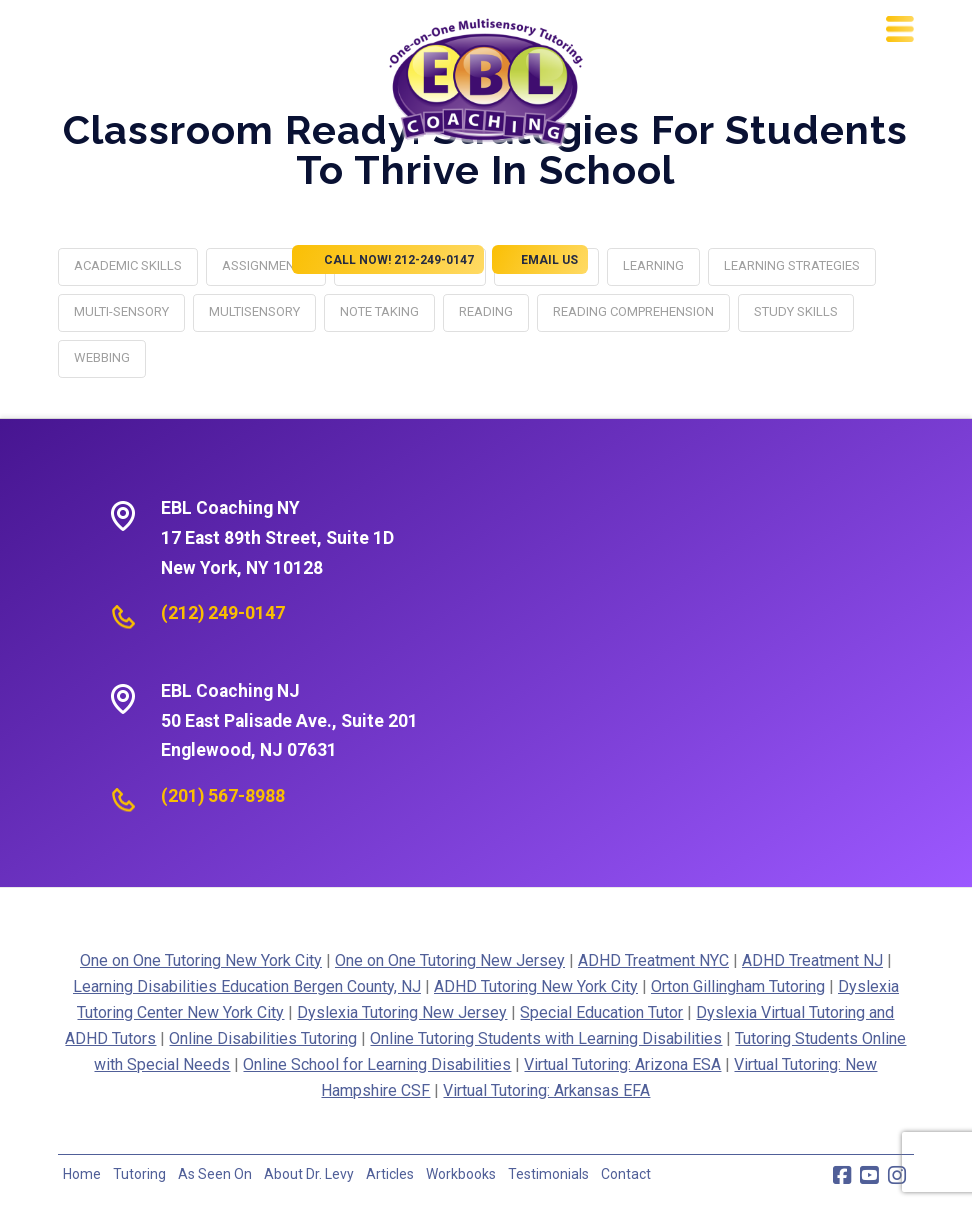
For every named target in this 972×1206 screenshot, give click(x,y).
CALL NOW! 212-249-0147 (388, 260)
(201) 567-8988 (223, 796)
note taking (379, 311)
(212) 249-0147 (223, 613)
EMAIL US (540, 260)
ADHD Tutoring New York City (536, 986)
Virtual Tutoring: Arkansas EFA (546, 1090)
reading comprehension (633, 311)
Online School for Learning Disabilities (377, 1064)
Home (82, 1174)
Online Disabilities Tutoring (263, 1038)
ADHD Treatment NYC (653, 960)
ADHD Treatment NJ (812, 960)
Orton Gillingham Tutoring (738, 986)
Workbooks (461, 1174)
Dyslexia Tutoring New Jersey (402, 1012)
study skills (796, 311)
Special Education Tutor (601, 1012)
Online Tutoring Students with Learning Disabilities (546, 1038)
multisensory (254, 311)
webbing (102, 357)
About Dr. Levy (309, 1174)
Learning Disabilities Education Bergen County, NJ (247, 986)
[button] (900, 29)
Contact (626, 1174)
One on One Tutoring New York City (201, 960)
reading (486, 311)
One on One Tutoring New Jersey (450, 960)
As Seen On (215, 1174)
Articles (390, 1174)
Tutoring (139, 1174)
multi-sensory (121, 311)
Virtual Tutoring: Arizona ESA (622, 1064)
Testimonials (548, 1174)
